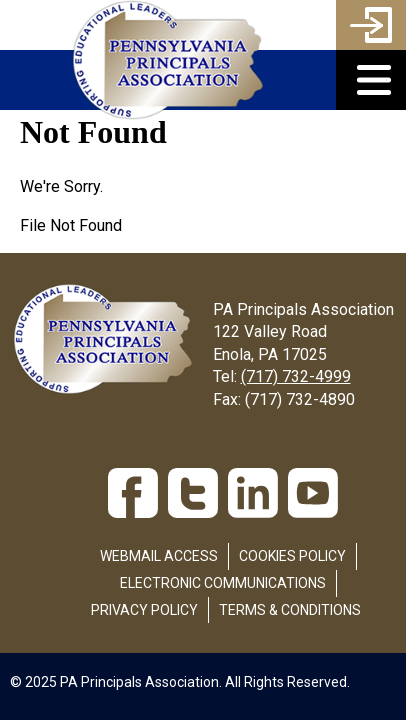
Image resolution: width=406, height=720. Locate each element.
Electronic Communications (223, 583)
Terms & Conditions (290, 610)
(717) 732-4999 (296, 376)
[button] (371, 80)
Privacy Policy (144, 610)
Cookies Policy (292, 556)
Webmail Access (159, 556)
